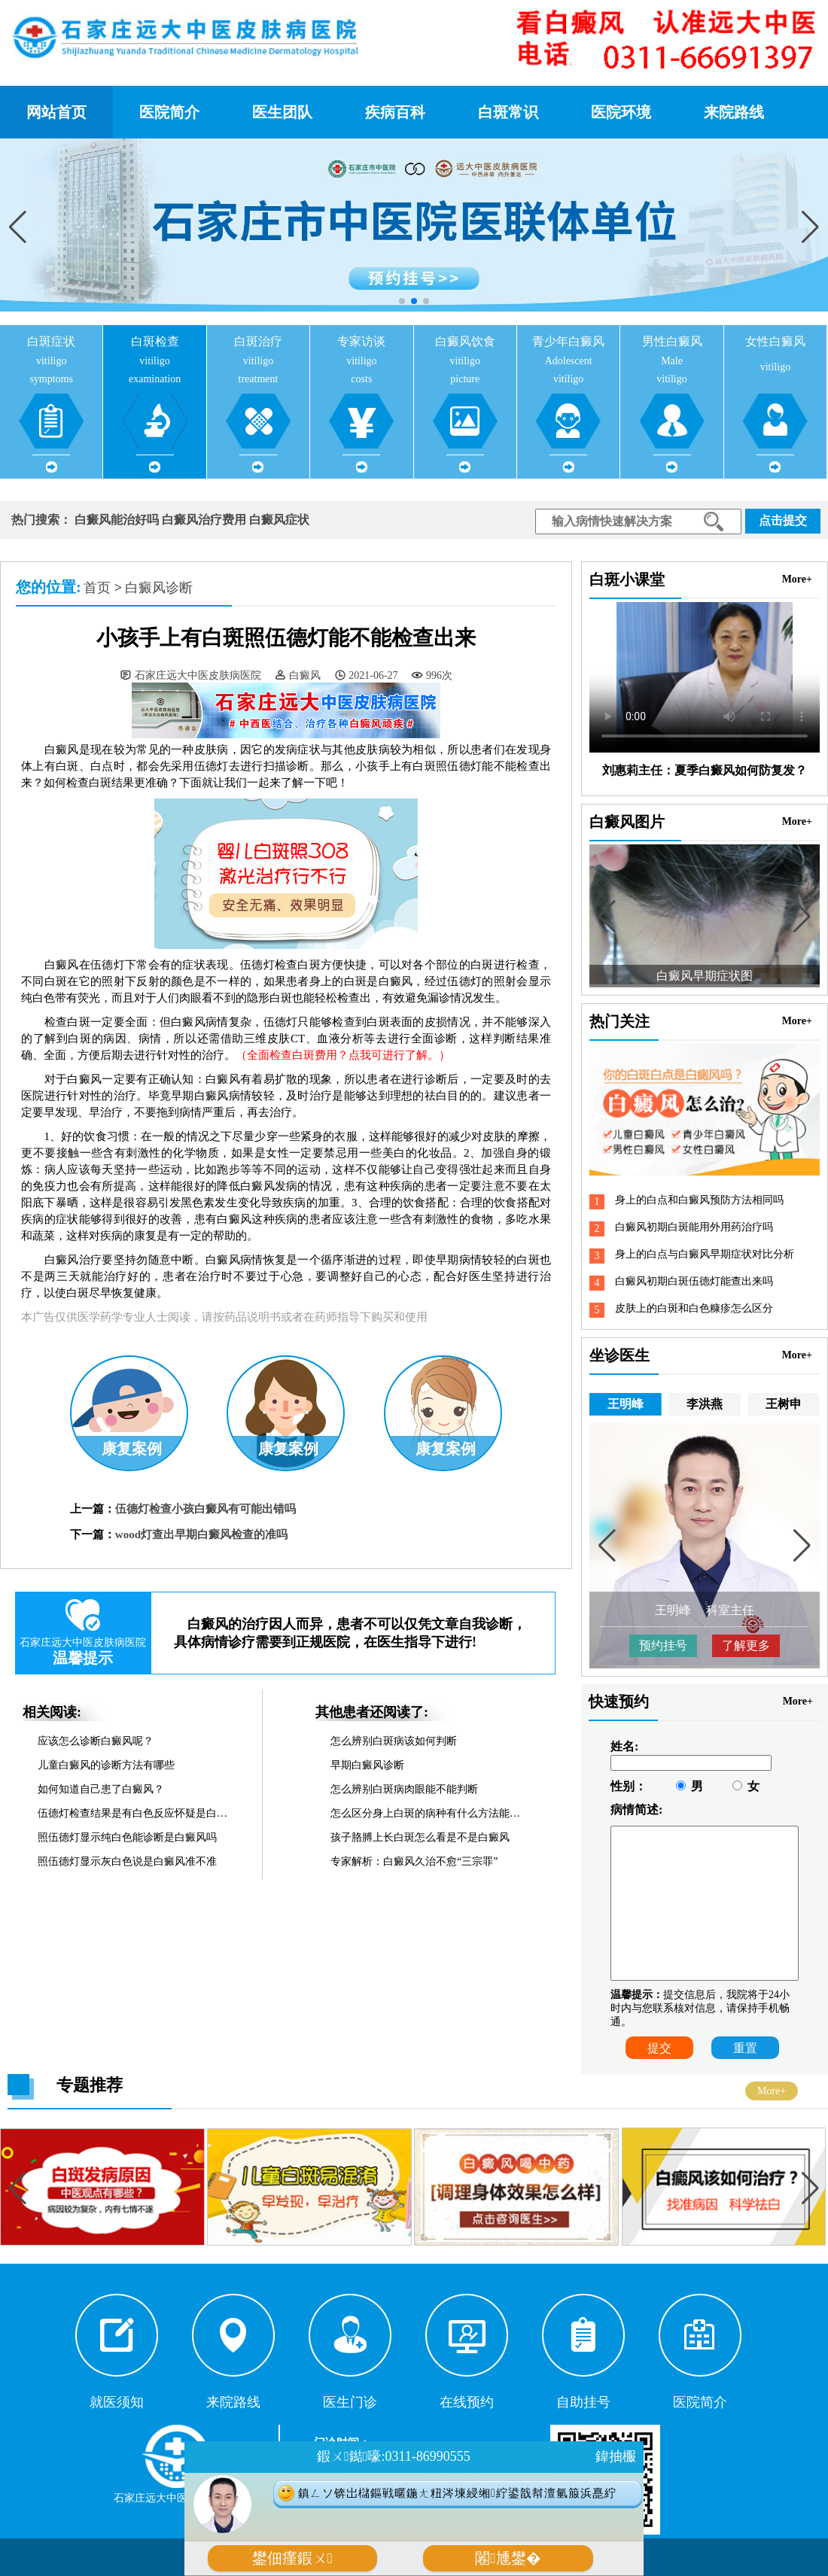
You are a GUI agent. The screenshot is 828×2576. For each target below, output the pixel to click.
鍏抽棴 (615, 2456)
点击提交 (783, 520)
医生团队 (282, 112)
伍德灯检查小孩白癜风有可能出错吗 (205, 1509)
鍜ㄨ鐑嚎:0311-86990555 (393, 2456)
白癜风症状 (279, 519)
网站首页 (56, 112)
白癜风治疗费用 (204, 519)
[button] (810, 226)
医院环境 (621, 112)
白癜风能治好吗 (117, 519)
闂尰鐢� (507, 2558)
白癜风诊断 (159, 587)
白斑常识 (508, 112)
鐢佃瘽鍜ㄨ (292, 2558)
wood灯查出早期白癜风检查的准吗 (201, 1534)
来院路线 (734, 112)
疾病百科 (395, 112)
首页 (97, 587)
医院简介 (169, 112)
